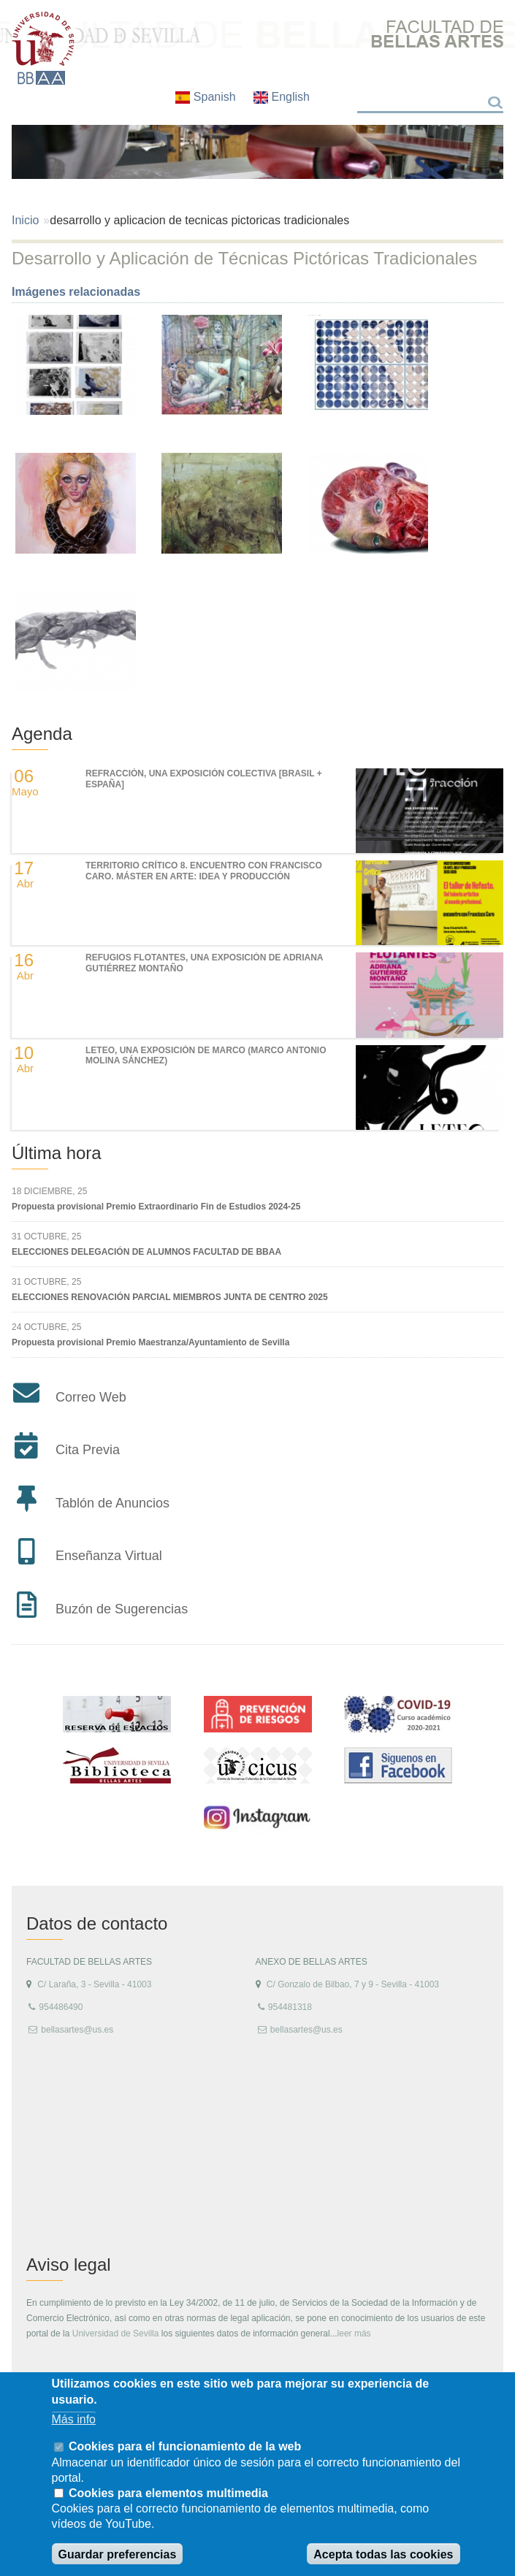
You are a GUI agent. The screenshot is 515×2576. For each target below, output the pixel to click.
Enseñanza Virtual (109, 1555)
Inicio (25, 220)
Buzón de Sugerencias (122, 1609)
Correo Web (91, 1397)
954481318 (290, 2007)
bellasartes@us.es (77, 2030)
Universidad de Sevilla (115, 2333)
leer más (354, 2333)
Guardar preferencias (117, 2554)
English (281, 97)
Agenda (42, 734)
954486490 (61, 2007)
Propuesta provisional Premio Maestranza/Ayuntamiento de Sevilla (150, 1342)
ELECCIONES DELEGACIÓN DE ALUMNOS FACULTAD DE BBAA (146, 1252)
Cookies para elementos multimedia (168, 2493)
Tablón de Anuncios (112, 1503)
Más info (74, 2419)
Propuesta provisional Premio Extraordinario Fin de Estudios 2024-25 (156, 1206)
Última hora (57, 1153)
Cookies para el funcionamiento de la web (185, 2446)
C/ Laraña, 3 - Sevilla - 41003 (94, 1984)
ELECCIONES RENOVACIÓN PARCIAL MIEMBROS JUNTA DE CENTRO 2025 (170, 1297)
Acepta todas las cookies (383, 2554)
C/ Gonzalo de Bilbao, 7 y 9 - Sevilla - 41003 (353, 1984)
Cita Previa (88, 1449)
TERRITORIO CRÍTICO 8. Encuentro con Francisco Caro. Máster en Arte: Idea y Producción (203, 870)
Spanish (207, 97)
